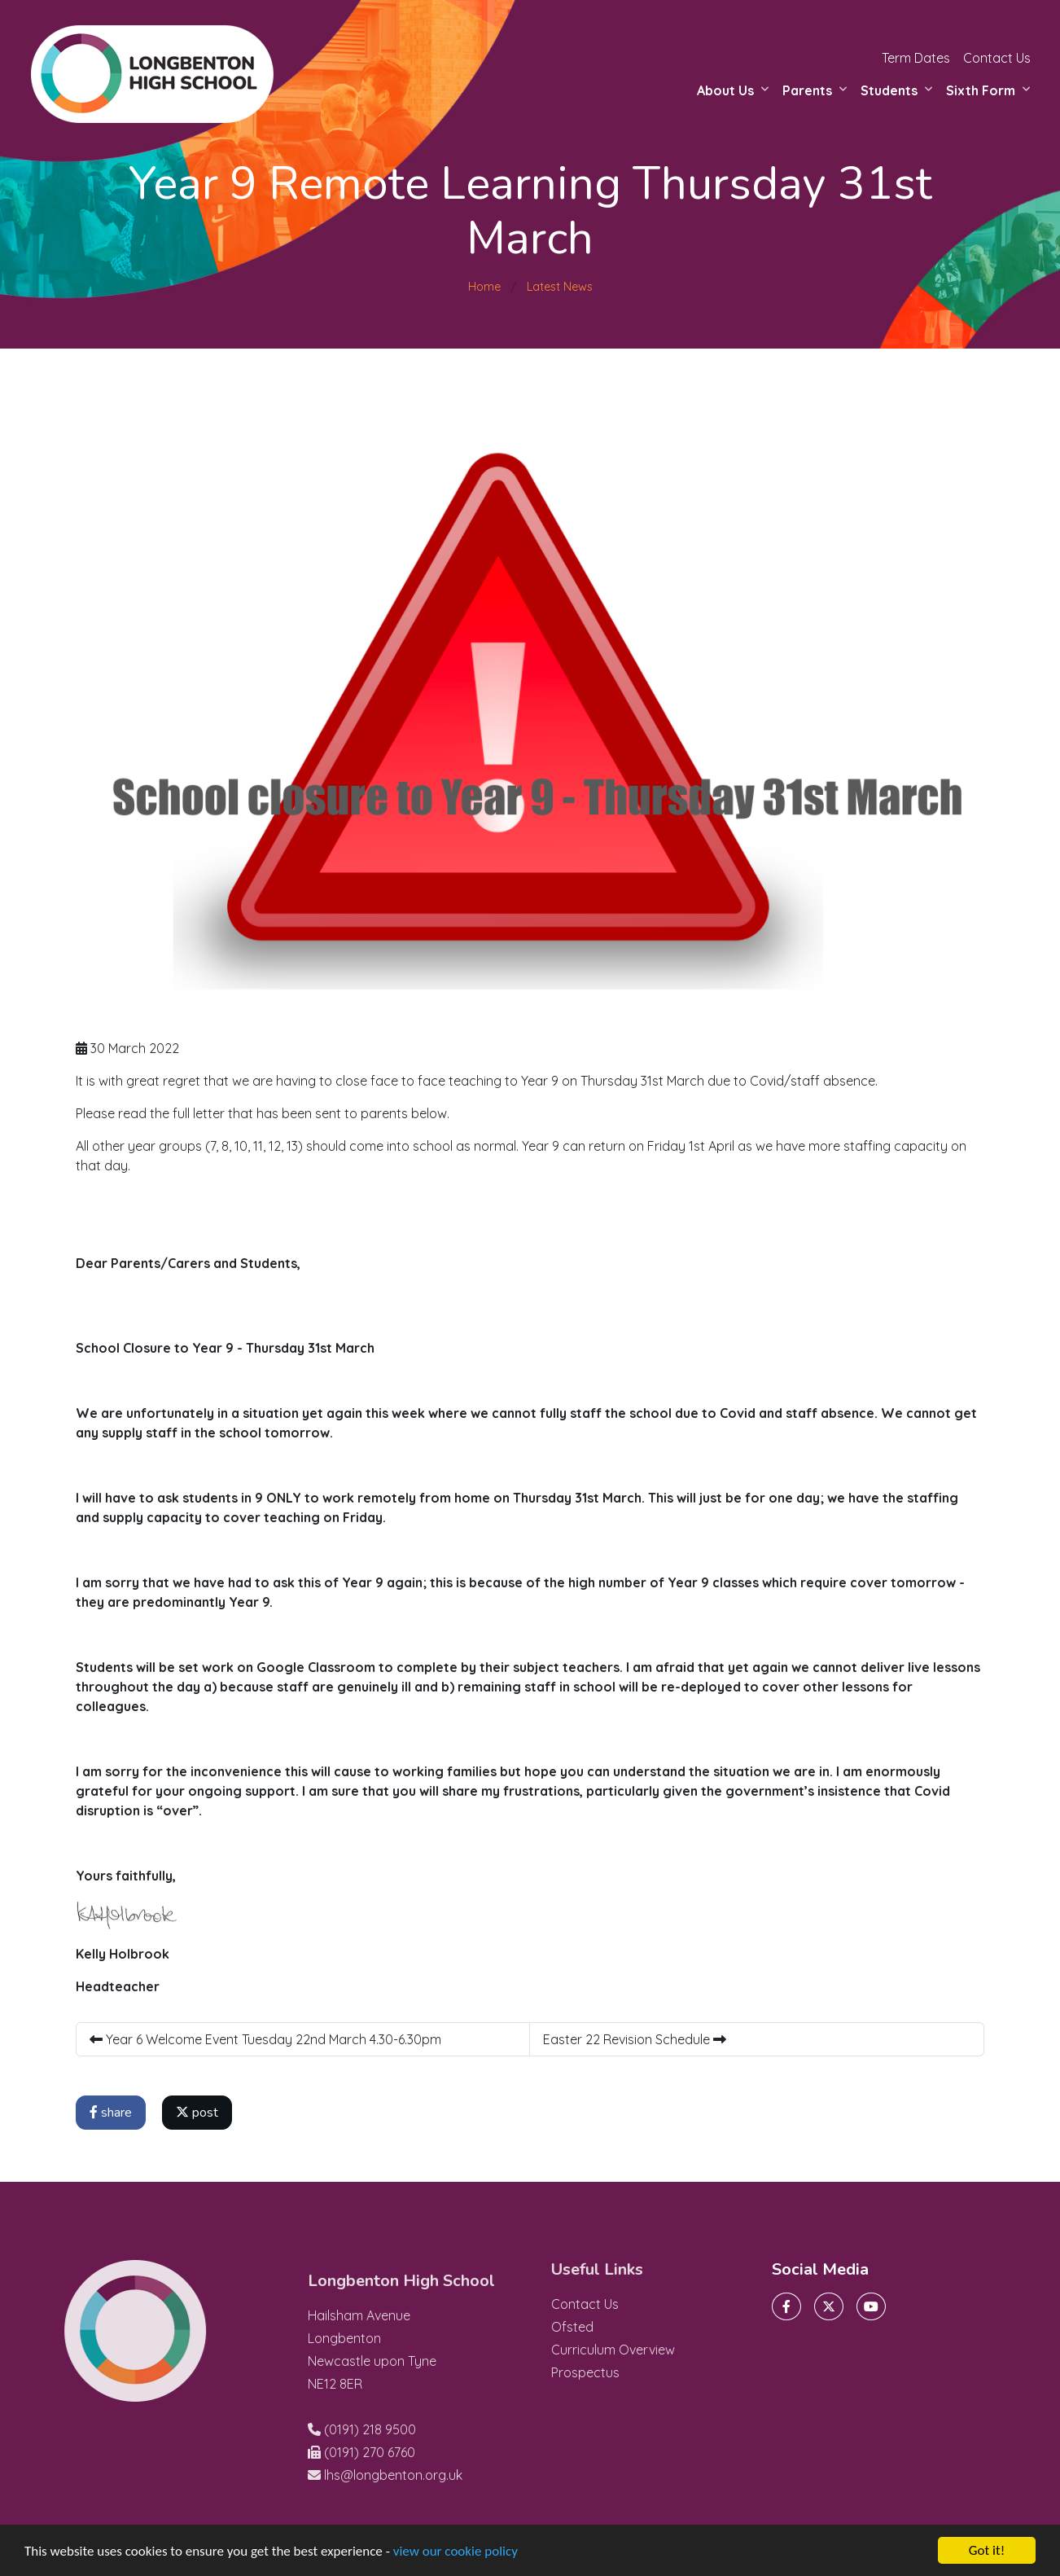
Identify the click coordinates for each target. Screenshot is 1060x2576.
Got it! (987, 2550)
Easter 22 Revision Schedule (634, 2039)
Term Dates (916, 58)
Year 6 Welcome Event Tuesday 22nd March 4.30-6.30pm (265, 2039)
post (197, 2113)
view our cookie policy (455, 2551)
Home (484, 286)
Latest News (560, 286)
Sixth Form (980, 90)
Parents (807, 90)
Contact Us (997, 58)
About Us (725, 90)
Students (889, 90)
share (111, 2113)
